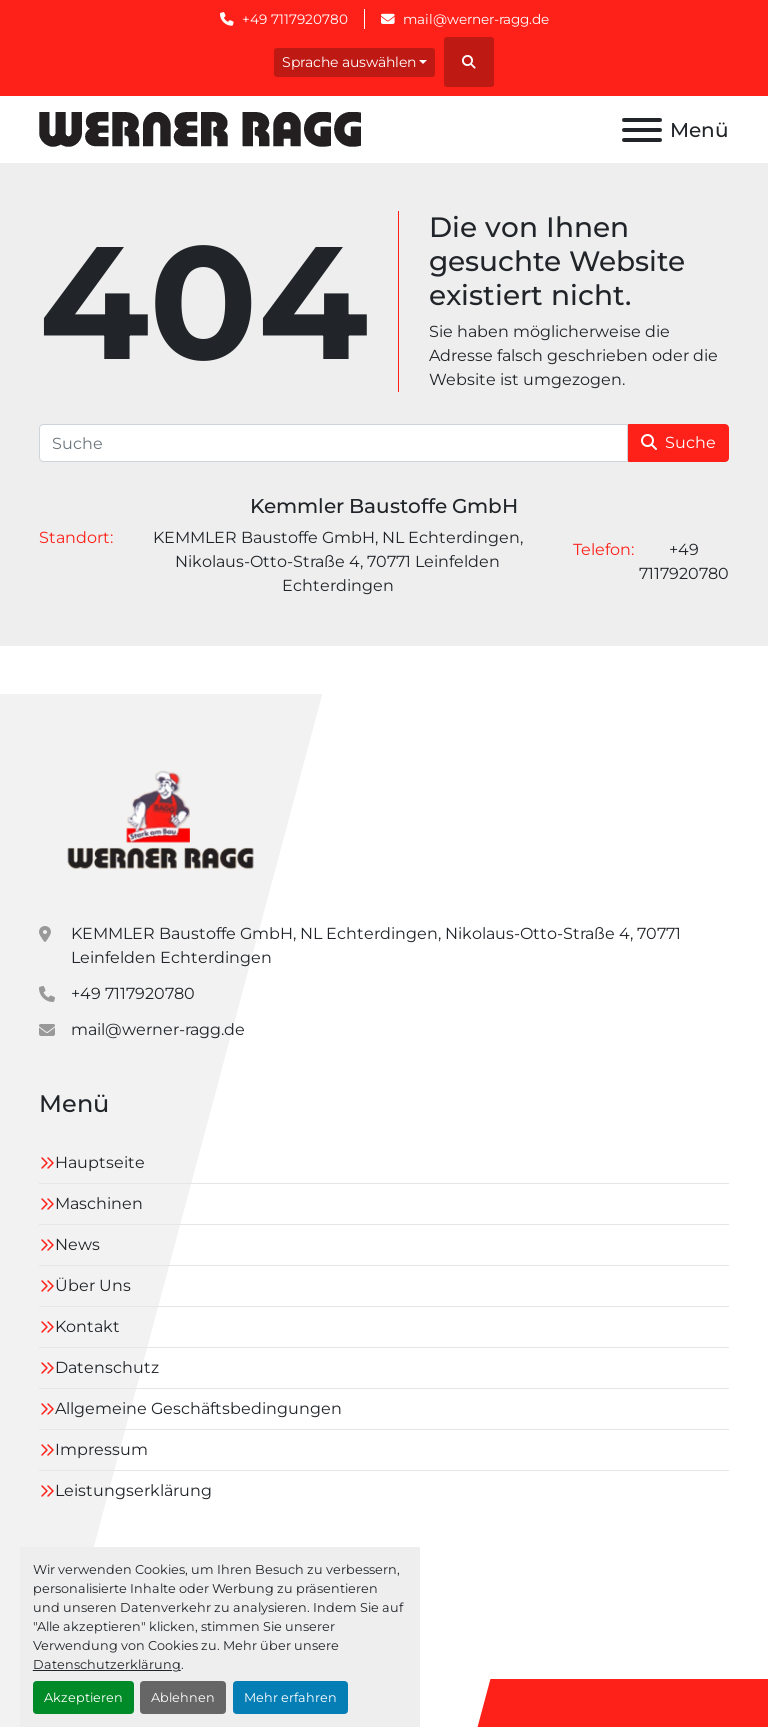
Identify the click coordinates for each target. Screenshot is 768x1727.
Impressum (101, 1449)
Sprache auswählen (349, 62)
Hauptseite (100, 1162)
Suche (678, 442)
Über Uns (93, 1285)
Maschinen (99, 1203)
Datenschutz (107, 1367)
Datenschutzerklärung (107, 1664)
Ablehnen (183, 1697)
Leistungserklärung (133, 1490)
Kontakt (87, 1326)
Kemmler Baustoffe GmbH (384, 506)
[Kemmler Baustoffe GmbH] (159, 815)
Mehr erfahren (290, 1697)
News (77, 1244)
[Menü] (642, 130)
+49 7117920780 (295, 19)
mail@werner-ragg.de (476, 19)
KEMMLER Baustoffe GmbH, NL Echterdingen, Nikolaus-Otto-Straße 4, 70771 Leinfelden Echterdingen (376, 945)
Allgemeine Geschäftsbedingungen (198, 1408)
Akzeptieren (83, 1697)
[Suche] (333, 443)
